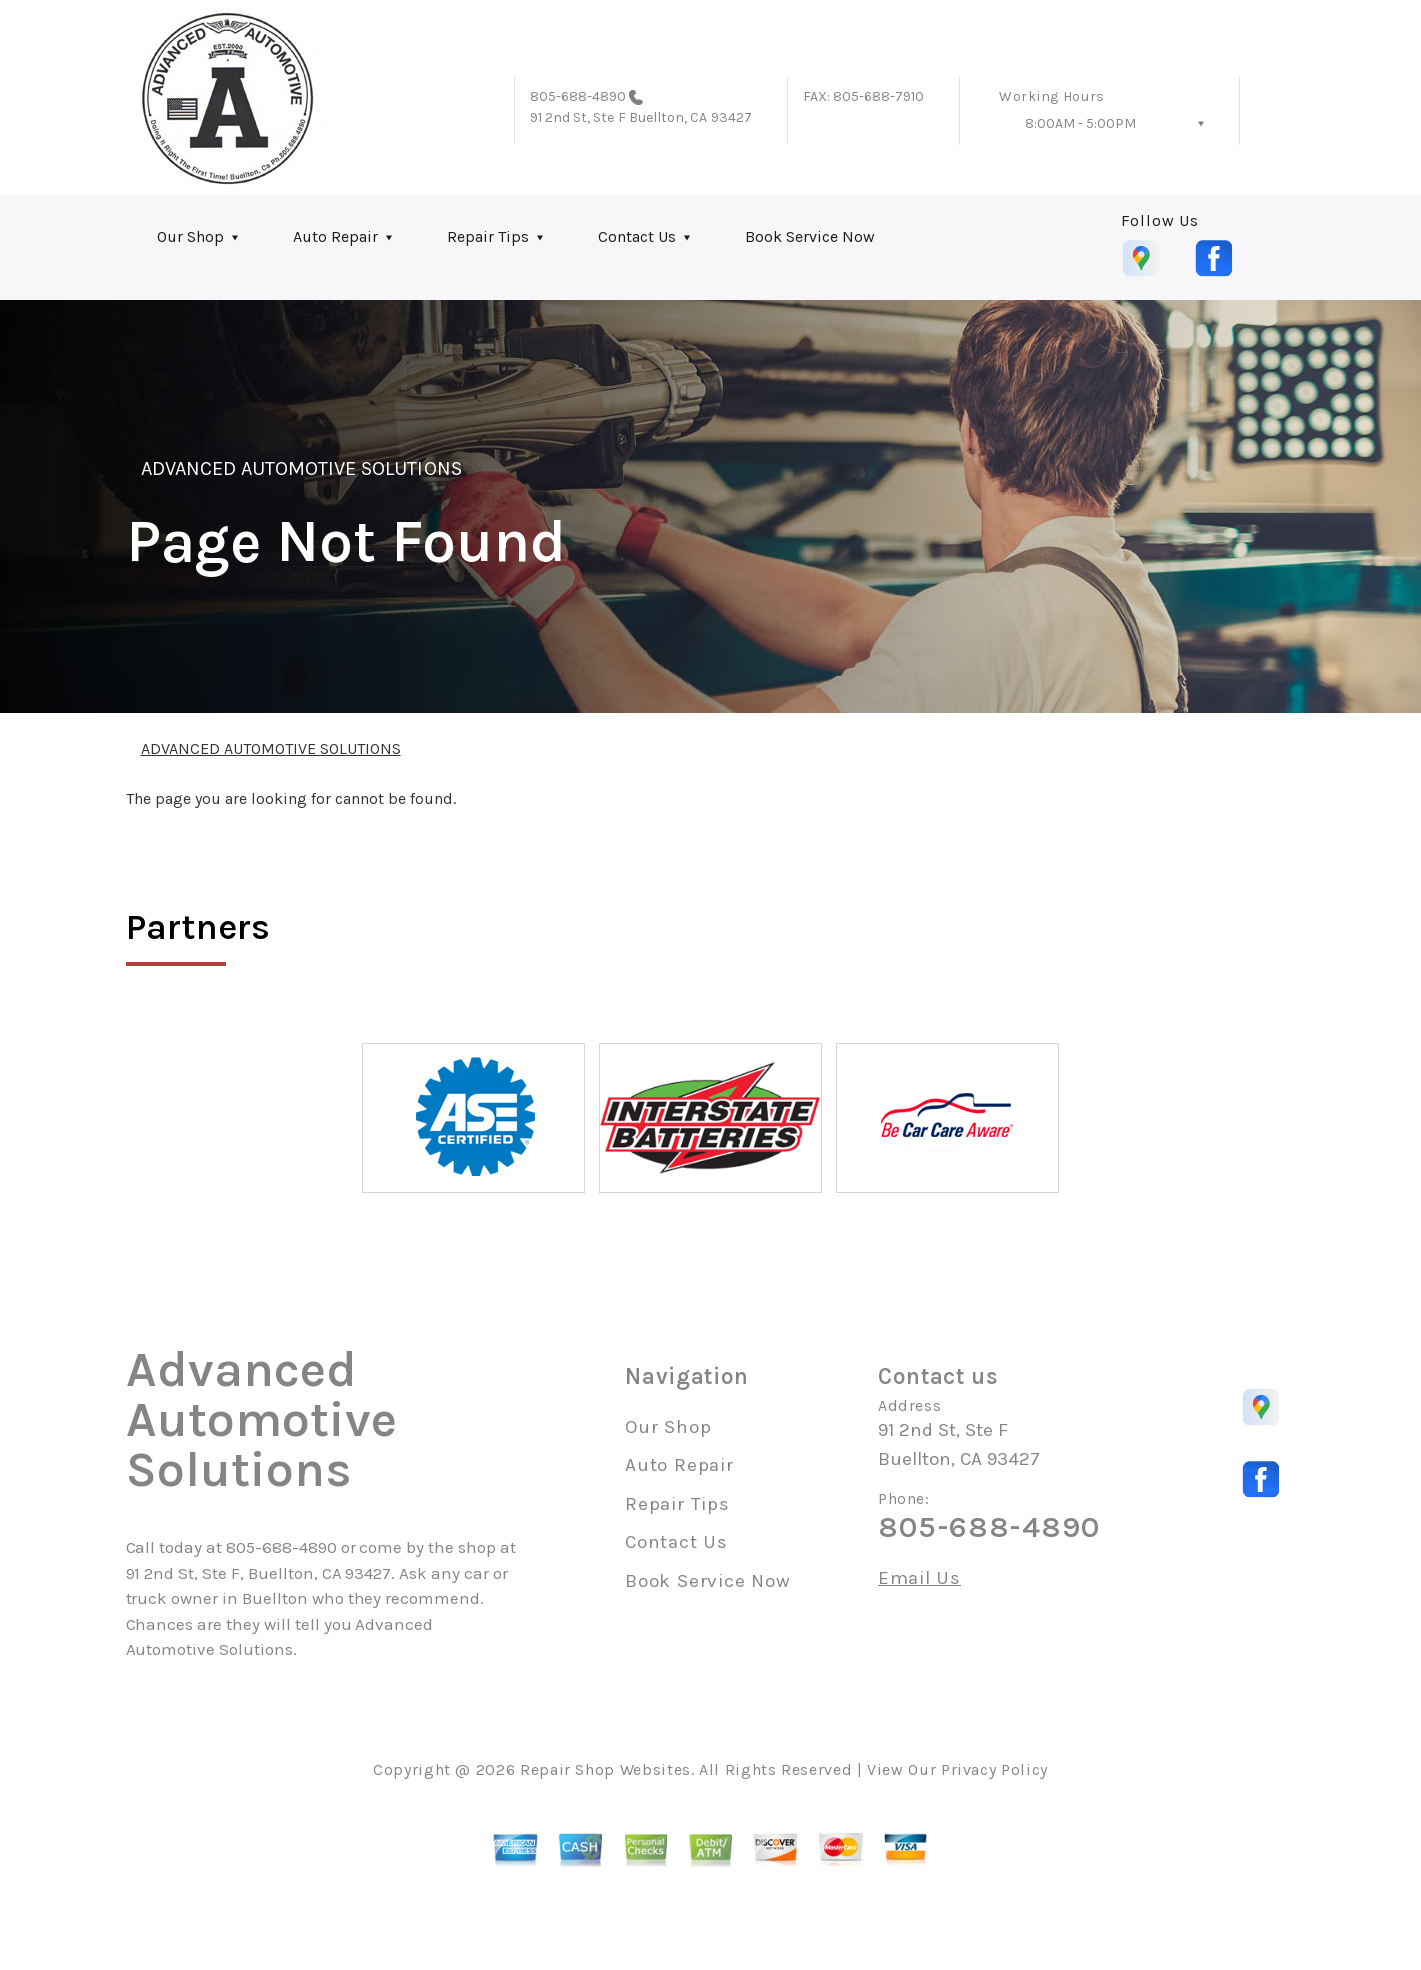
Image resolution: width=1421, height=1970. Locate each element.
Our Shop (190, 236)
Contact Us (637, 236)
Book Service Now (810, 236)
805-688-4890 (578, 96)
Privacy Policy (994, 1769)
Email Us (919, 1578)
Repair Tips (488, 236)
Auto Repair (335, 236)
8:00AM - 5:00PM (1080, 123)
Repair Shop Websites (605, 1769)
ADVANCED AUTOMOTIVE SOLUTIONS (301, 468)
